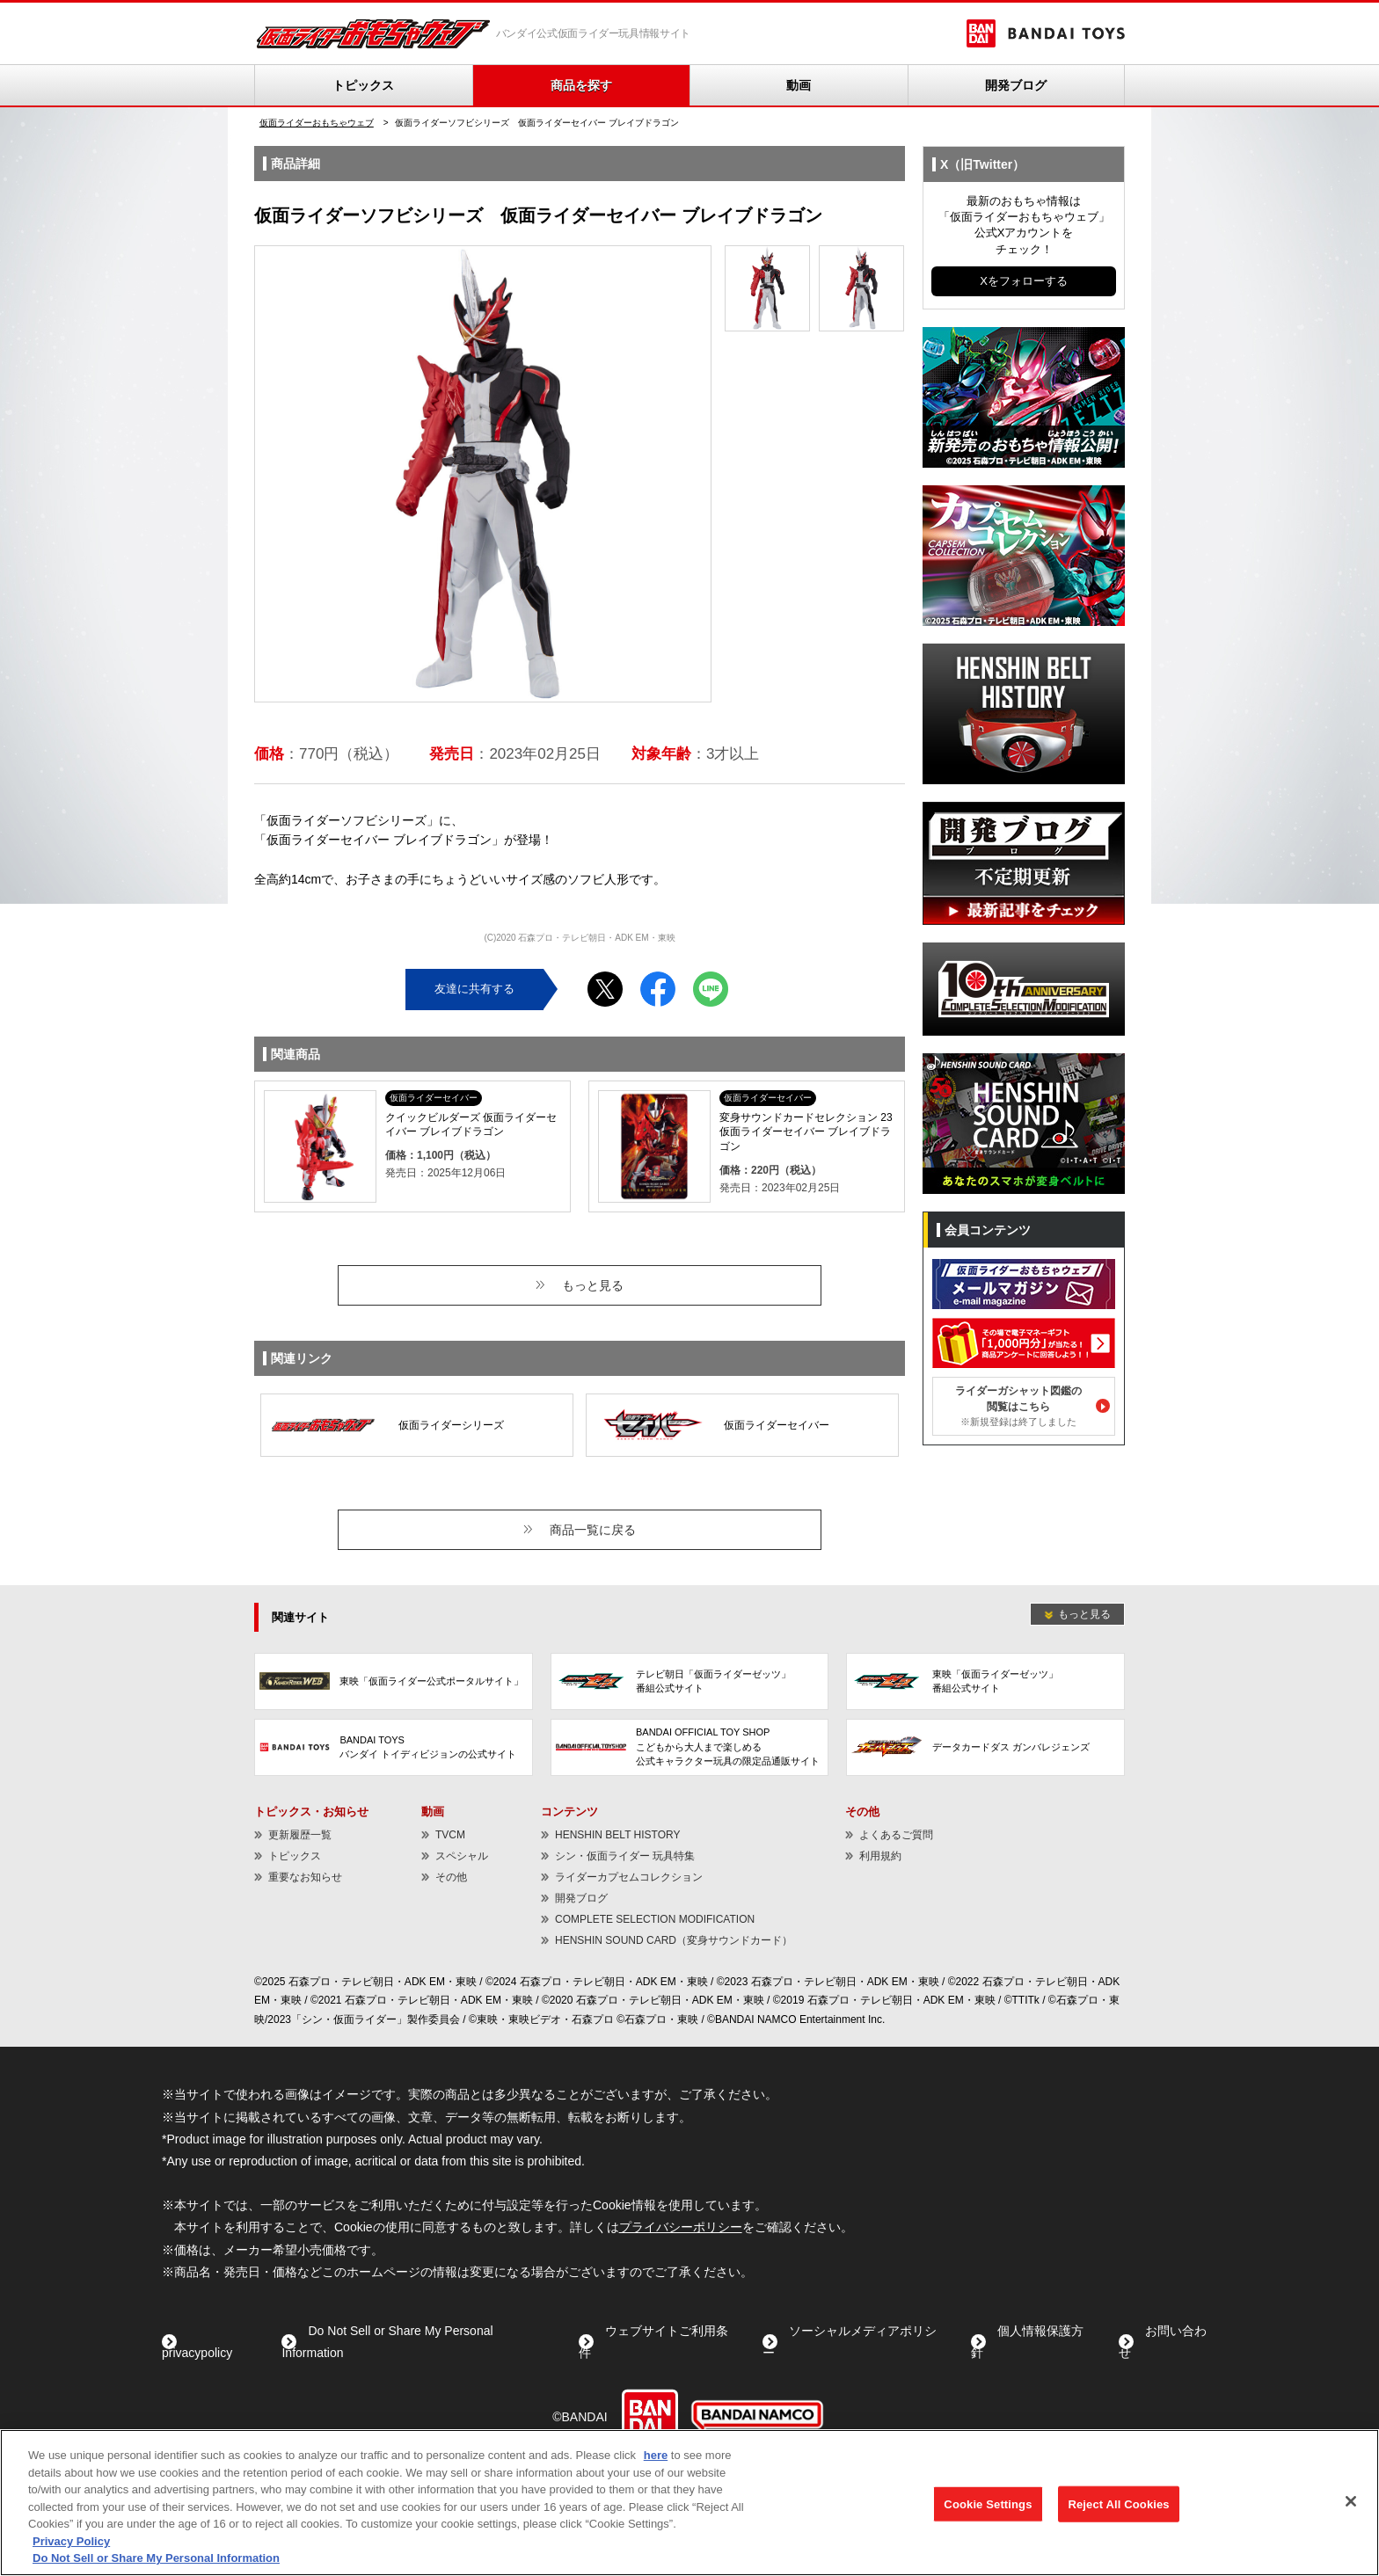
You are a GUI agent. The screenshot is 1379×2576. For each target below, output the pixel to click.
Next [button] (682, 474)
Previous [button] (282, 474)
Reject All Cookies (1118, 2503)
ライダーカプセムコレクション (629, 1877)
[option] (483, 474)
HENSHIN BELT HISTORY (617, 1835)
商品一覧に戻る (593, 1530)
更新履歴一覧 (300, 1835)
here (656, 2455)
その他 (451, 1877)
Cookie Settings (988, 2503)
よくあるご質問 (896, 1835)
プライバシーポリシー (680, 2227)
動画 (798, 85)
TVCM (450, 1835)
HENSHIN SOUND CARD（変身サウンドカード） (673, 1940)
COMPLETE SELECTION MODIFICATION (655, 1919)
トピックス (363, 85)
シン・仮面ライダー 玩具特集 (625, 1856)
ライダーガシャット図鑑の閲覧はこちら (1018, 1406)
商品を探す (581, 85)
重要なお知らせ (305, 1877)
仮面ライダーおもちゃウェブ (316, 122)
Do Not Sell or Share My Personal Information (156, 2558)
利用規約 (880, 1856)
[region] (689, 2502)
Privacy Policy (71, 2541)
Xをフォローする (1024, 280)
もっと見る (593, 1285)
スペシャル (461, 1856)
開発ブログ (1016, 85)
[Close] (1351, 2501)
